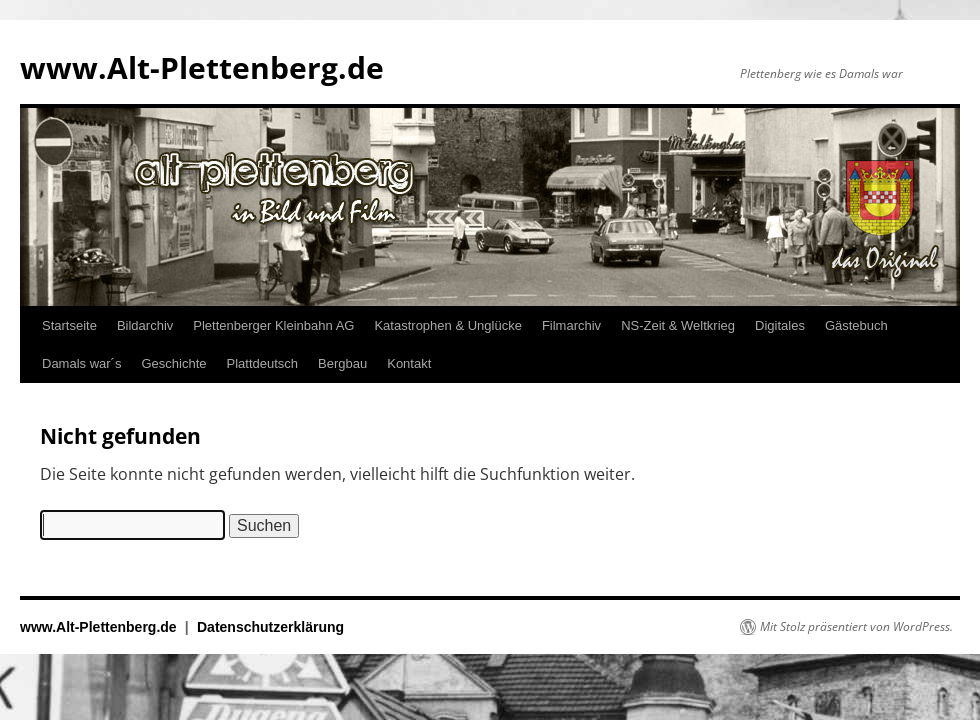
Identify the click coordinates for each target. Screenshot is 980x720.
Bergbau (342, 363)
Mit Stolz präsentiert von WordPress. (856, 627)
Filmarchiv (571, 325)
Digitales (780, 325)
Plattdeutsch (263, 363)
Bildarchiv (145, 325)
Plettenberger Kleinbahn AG (273, 325)
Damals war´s (81, 363)
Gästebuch (856, 325)
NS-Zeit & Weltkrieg (678, 325)
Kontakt (409, 363)
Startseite (69, 325)
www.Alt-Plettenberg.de (202, 67)
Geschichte (173, 363)
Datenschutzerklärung (270, 627)
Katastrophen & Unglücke (447, 325)
